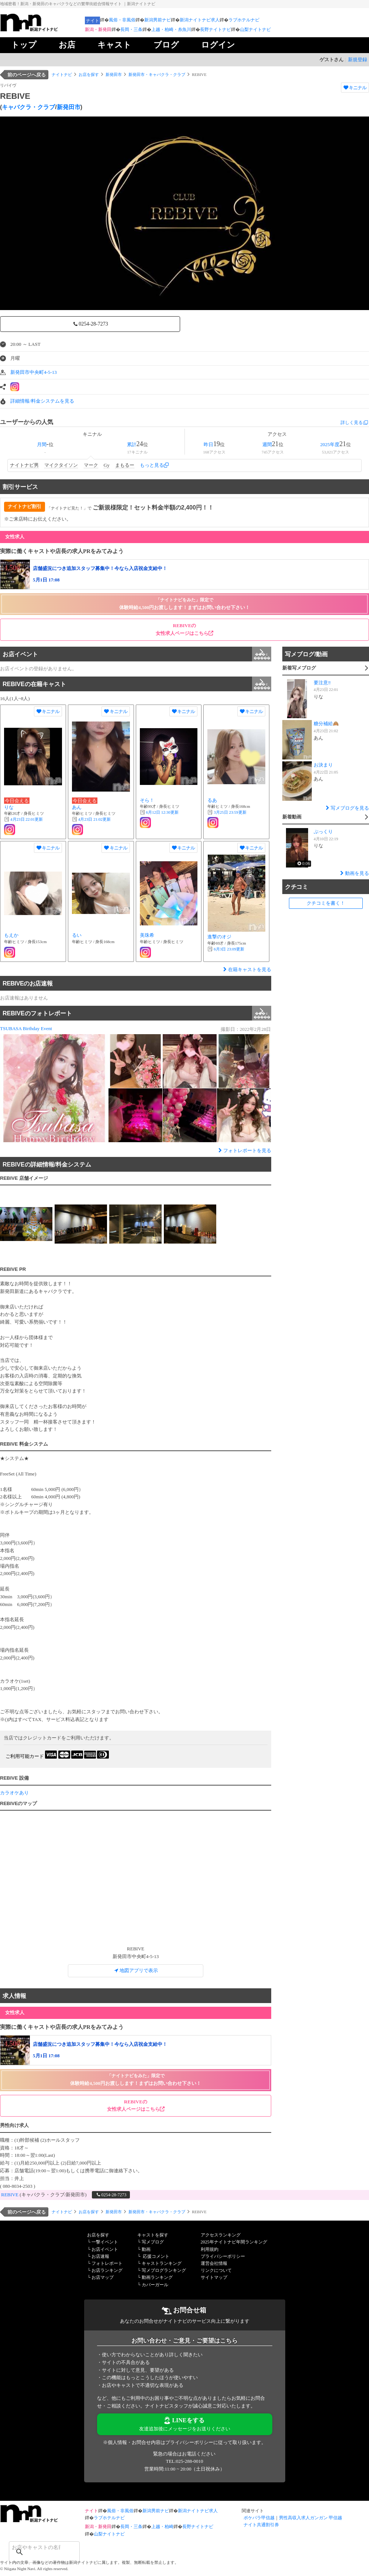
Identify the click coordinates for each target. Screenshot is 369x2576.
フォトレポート (107, 2263)
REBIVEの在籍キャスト (137, 684)
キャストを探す (152, 2235)
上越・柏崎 (162, 2526)
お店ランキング (107, 2270)
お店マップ (103, 2277)
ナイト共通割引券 (261, 2524)
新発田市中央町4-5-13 (33, 372)
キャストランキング (162, 2263)
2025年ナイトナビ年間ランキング (234, 2242)
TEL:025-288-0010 (184, 2461)
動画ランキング (157, 2277)
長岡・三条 (131, 29)
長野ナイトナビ (215, 29)
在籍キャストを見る (246, 969)
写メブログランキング (164, 2270)
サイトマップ (214, 2277)
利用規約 (209, 2249)
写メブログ (153, 2242)
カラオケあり (14, 1792)
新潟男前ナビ (157, 19)
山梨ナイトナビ (255, 29)
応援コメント (156, 2256)
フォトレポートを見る (244, 1150)
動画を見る (354, 873)
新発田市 (114, 74)
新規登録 (357, 59)
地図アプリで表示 (135, 1970)
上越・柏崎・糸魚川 (171, 29)
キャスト (114, 44)
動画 (146, 2249)
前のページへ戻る (26, 74)
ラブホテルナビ (243, 19)
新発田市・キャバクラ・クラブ (156, 74)
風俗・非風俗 (122, 19)
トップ (24, 44)
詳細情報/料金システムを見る (42, 401)
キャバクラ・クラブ (28, 107)
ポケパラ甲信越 (259, 2517)
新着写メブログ (325, 668)
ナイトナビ (62, 74)
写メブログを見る (346, 808)
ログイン (218, 44)
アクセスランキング (221, 2235)
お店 (67, 44)
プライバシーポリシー (223, 2256)
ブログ (166, 44)
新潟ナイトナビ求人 (200, 19)
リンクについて (216, 2270)
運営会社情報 (214, 2263)
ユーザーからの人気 (26, 422)
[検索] (34, 2547)
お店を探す (89, 74)
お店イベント (137, 654)
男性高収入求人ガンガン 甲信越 (310, 2517)
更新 (26, 819)
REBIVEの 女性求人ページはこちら (184, 629)
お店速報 (100, 2256)
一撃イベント (105, 2242)
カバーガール (155, 2284)
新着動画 (325, 817)
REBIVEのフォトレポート (137, 1013)
